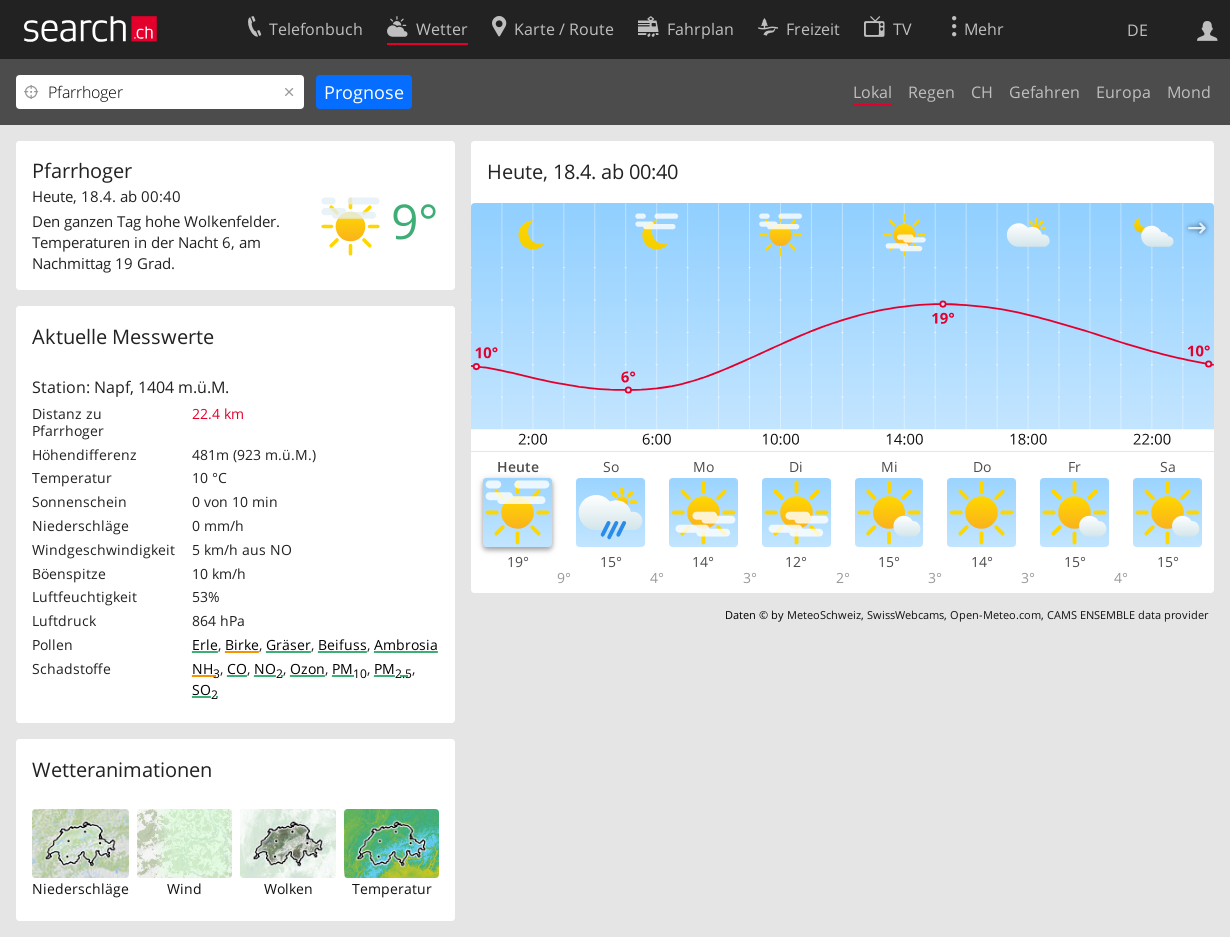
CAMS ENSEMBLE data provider (1127, 614)
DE (1137, 30)
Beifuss (342, 644)
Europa (1123, 92)
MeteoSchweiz (824, 614)
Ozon (307, 668)
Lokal (872, 92)
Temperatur (392, 888)
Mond (1189, 92)
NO (268, 668)
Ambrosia (406, 644)
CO (237, 668)
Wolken (288, 888)
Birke (242, 644)
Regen (931, 92)
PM (349, 668)
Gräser (288, 644)
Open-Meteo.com (995, 614)
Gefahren (1044, 92)
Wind (184, 888)
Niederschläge (80, 888)
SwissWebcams (905, 614)
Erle (205, 644)
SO (205, 689)
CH (982, 92)
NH (206, 668)
